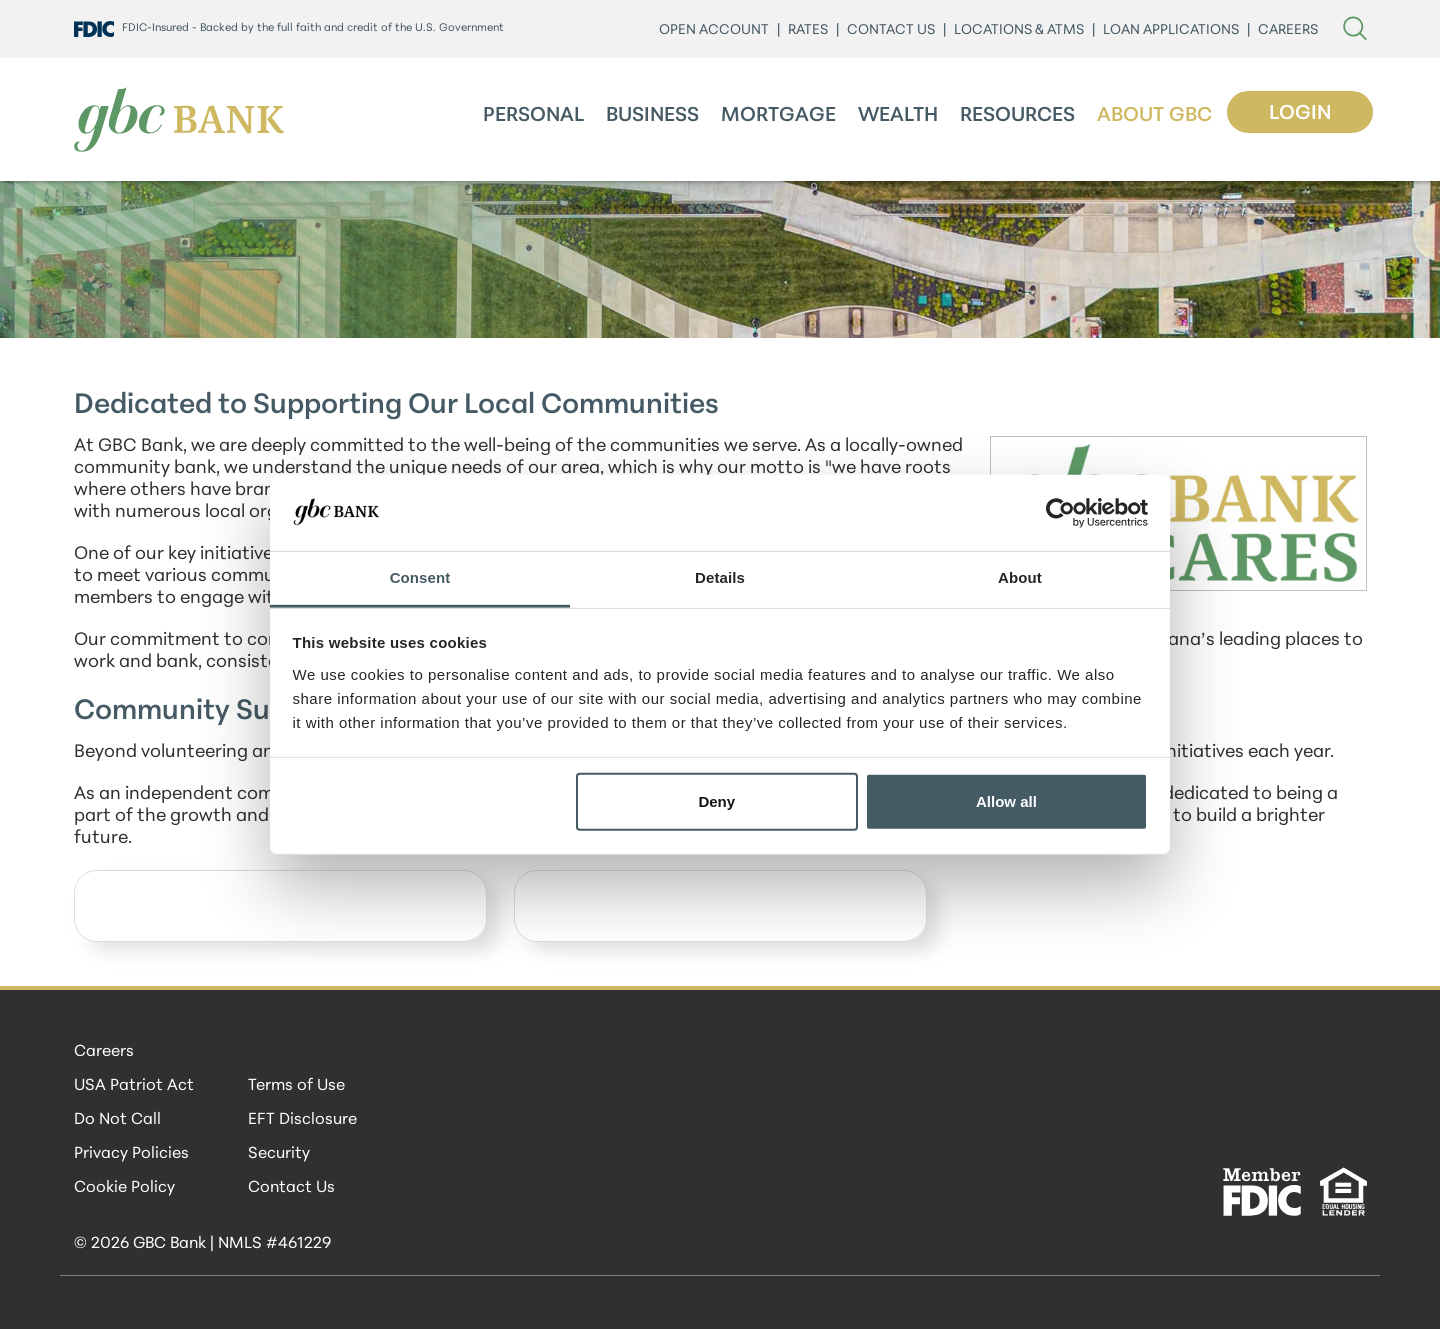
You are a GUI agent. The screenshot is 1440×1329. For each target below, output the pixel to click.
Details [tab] (720, 577)
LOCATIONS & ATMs (1019, 30)
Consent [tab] (420, 577)
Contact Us (291, 1188)
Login (1300, 114)
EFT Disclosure (302, 1120)
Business (652, 116)
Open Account (714, 30)
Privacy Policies (131, 1154)
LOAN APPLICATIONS (1171, 30)
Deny (716, 801)
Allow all (1006, 801)
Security (279, 1154)
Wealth (898, 116)
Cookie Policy (124, 1188)
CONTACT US (891, 30)
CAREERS (1288, 30)
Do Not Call (117, 1120)
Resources (1017, 116)
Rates (808, 30)
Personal (533, 116)
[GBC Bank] (179, 119)
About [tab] (1020, 577)
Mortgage (778, 116)
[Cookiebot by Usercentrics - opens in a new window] (1060, 513)
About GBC (1154, 116)
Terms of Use (296, 1086)
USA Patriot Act (134, 1086)
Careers (104, 1052)
